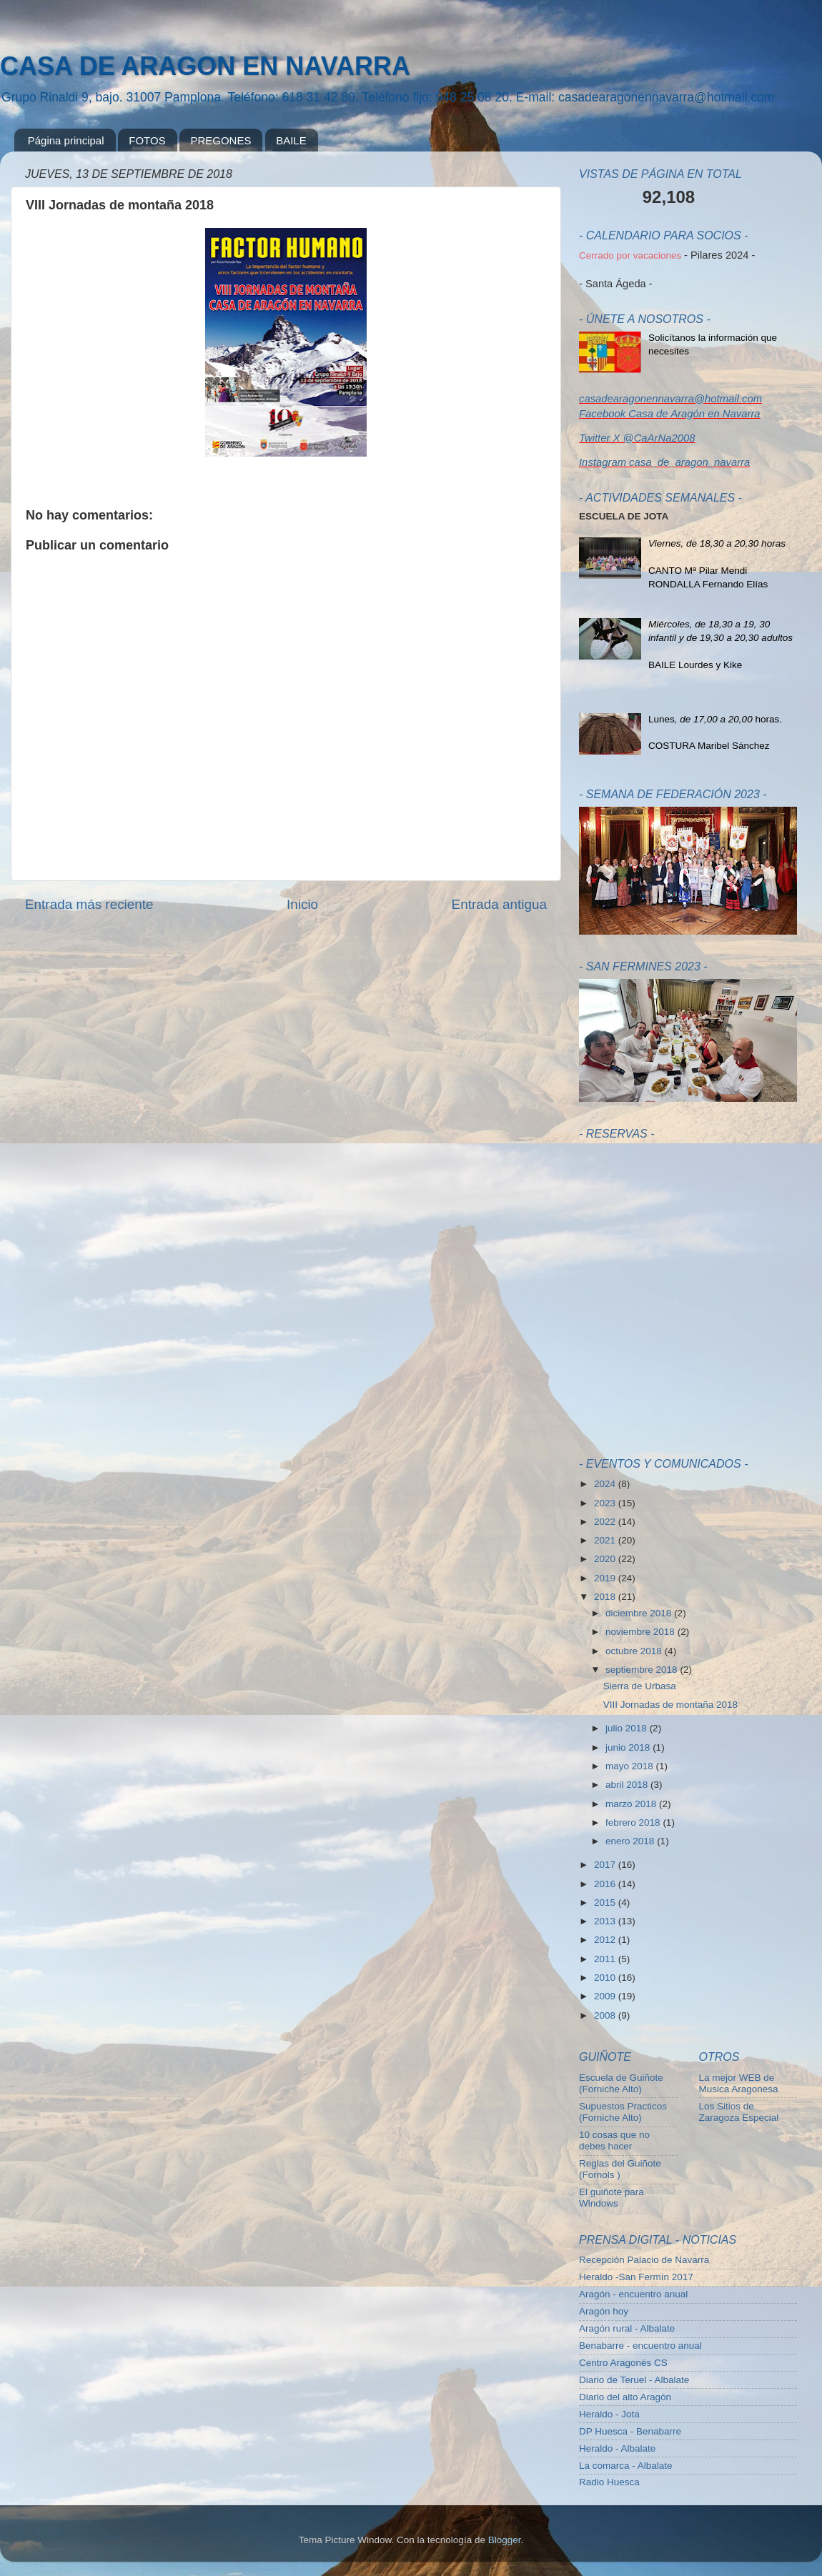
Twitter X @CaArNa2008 (637, 438)
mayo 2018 (630, 1766)
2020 (606, 1558)
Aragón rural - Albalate (627, 2328)
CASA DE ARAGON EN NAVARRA (205, 66)
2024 (606, 1483)
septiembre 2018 (642, 1669)
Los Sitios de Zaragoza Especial (739, 2112)
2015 (606, 1902)
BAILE (291, 140)
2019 (606, 1578)
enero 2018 (631, 1841)
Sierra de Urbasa (639, 1686)
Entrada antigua (499, 904)
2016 (606, 1884)
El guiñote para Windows (611, 2198)
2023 (606, 1503)
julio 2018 (627, 1728)
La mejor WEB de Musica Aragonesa (738, 2083)
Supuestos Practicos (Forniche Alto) (623, 2112)
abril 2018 (627, 1784)
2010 (606, 1977)
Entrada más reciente (89, 904)
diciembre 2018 (639, 1613)
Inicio (302, 904)
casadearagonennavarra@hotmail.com (670, 398)
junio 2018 (629, 1747)
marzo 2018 (632, 1804)
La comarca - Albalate (626, 2465)
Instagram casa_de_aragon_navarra (664, 462)
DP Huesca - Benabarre (630, 2431)
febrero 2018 (634, 1822)
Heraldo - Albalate (617, 2448)
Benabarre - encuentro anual (640, 2345)
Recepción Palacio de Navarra (644, 2259)
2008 (606, 2015)
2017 (606, 1864)
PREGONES (220, 140)
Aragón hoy (603, 2311)
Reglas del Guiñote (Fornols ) (620, 2169)
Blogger (504, 2540)
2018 (606, 1596)
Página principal (66, 140)
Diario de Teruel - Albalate (634, 2379)
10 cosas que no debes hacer (614, 2140)
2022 (606, 1521)
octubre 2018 (635, 1651)
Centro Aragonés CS (623, 2362)
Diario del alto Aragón (625, 2397)
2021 (606, 1540)
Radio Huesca (609, 2482)
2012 (606, 1939)
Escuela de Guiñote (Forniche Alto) (621, 2083)
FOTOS (147, 140)
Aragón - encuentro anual (633, 2294)
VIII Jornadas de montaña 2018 (670, 1704)
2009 (606, 1996)
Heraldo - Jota (609, 2414)
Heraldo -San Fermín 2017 (636, 2277)
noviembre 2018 (641, 1631)
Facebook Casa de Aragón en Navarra (670, 413)
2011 (606, 1959)
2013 (606, 1921)
